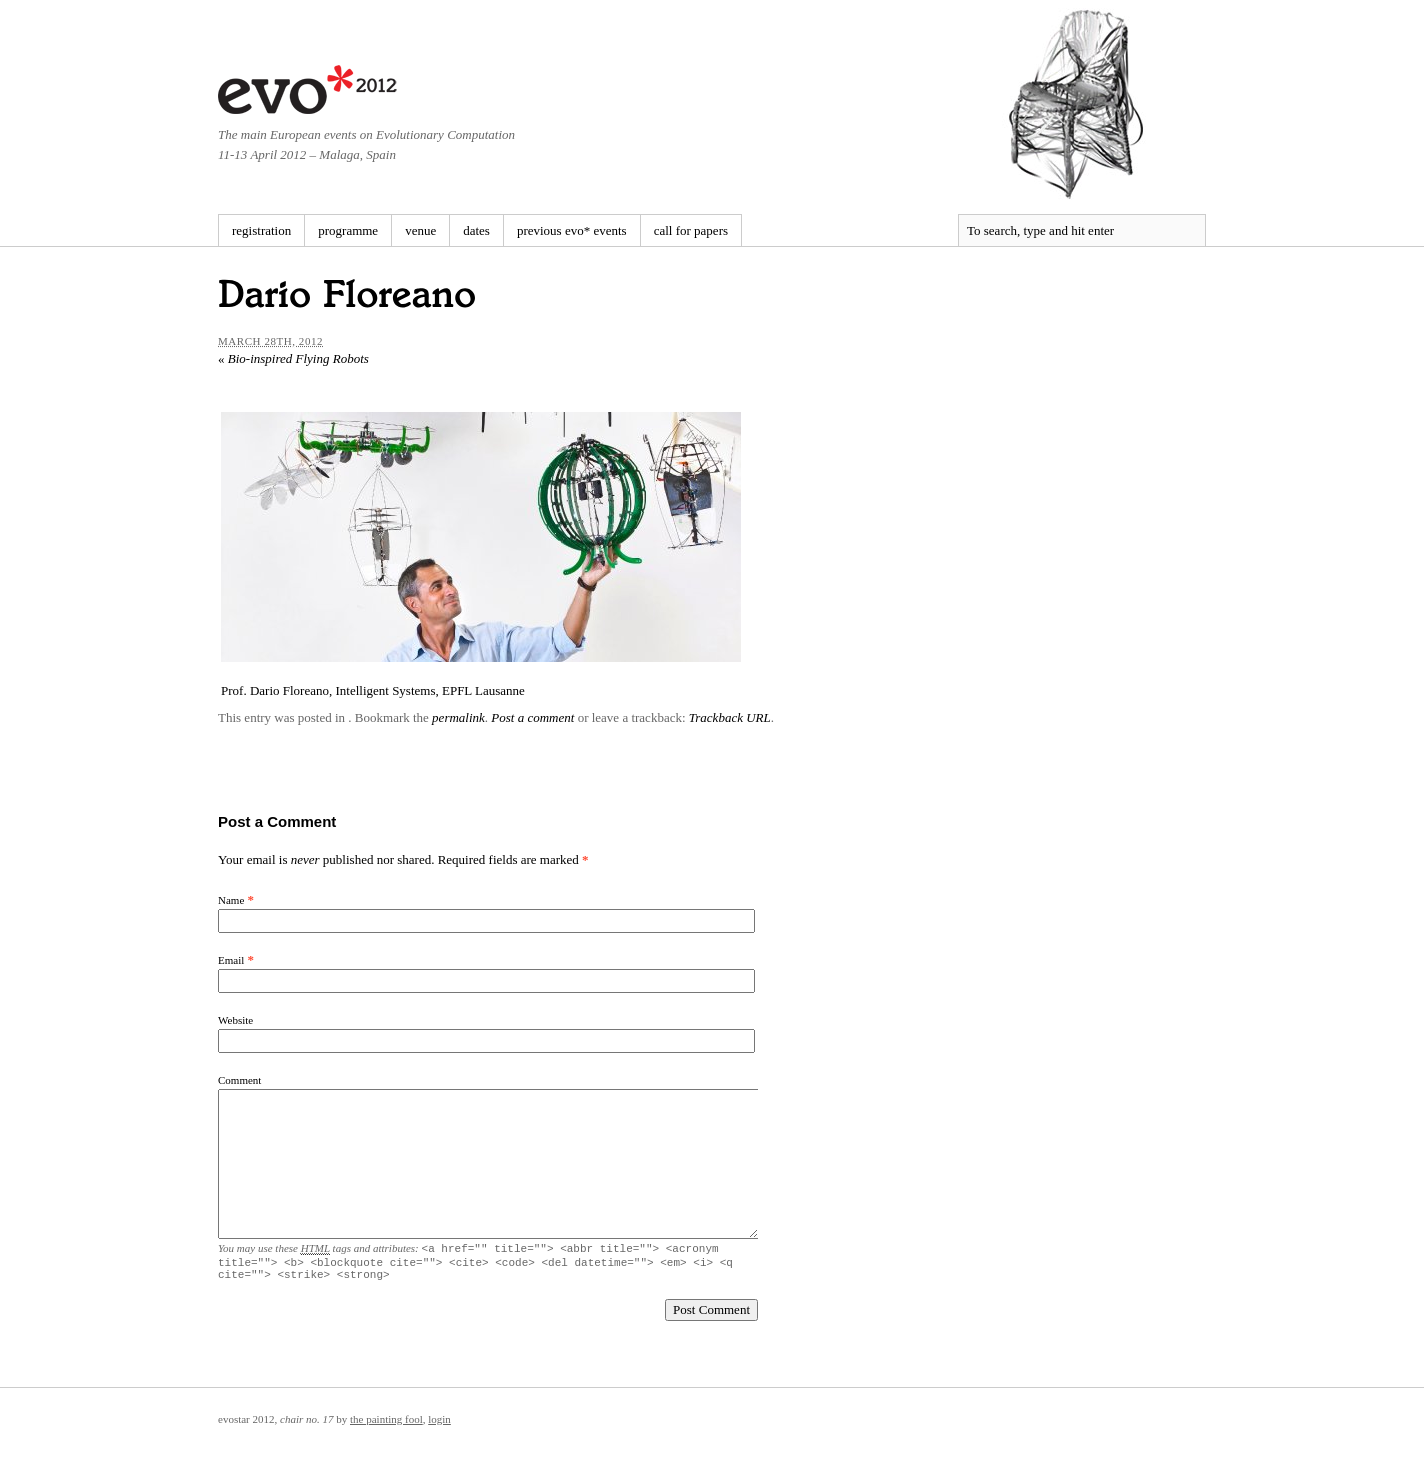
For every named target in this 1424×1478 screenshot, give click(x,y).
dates (476, 230)
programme (348, 230)
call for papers (691, 230)
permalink (458, 717)
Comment (239, 1080)
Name (231, 900)
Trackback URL (730, 717)
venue (420, 230)
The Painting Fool (386, 1425)
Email (231, 960)
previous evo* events (572, 230)
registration (261, 230)
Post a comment (532, 717)
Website (235, 1020)
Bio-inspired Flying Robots (293, 358)
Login (439, 1425)
